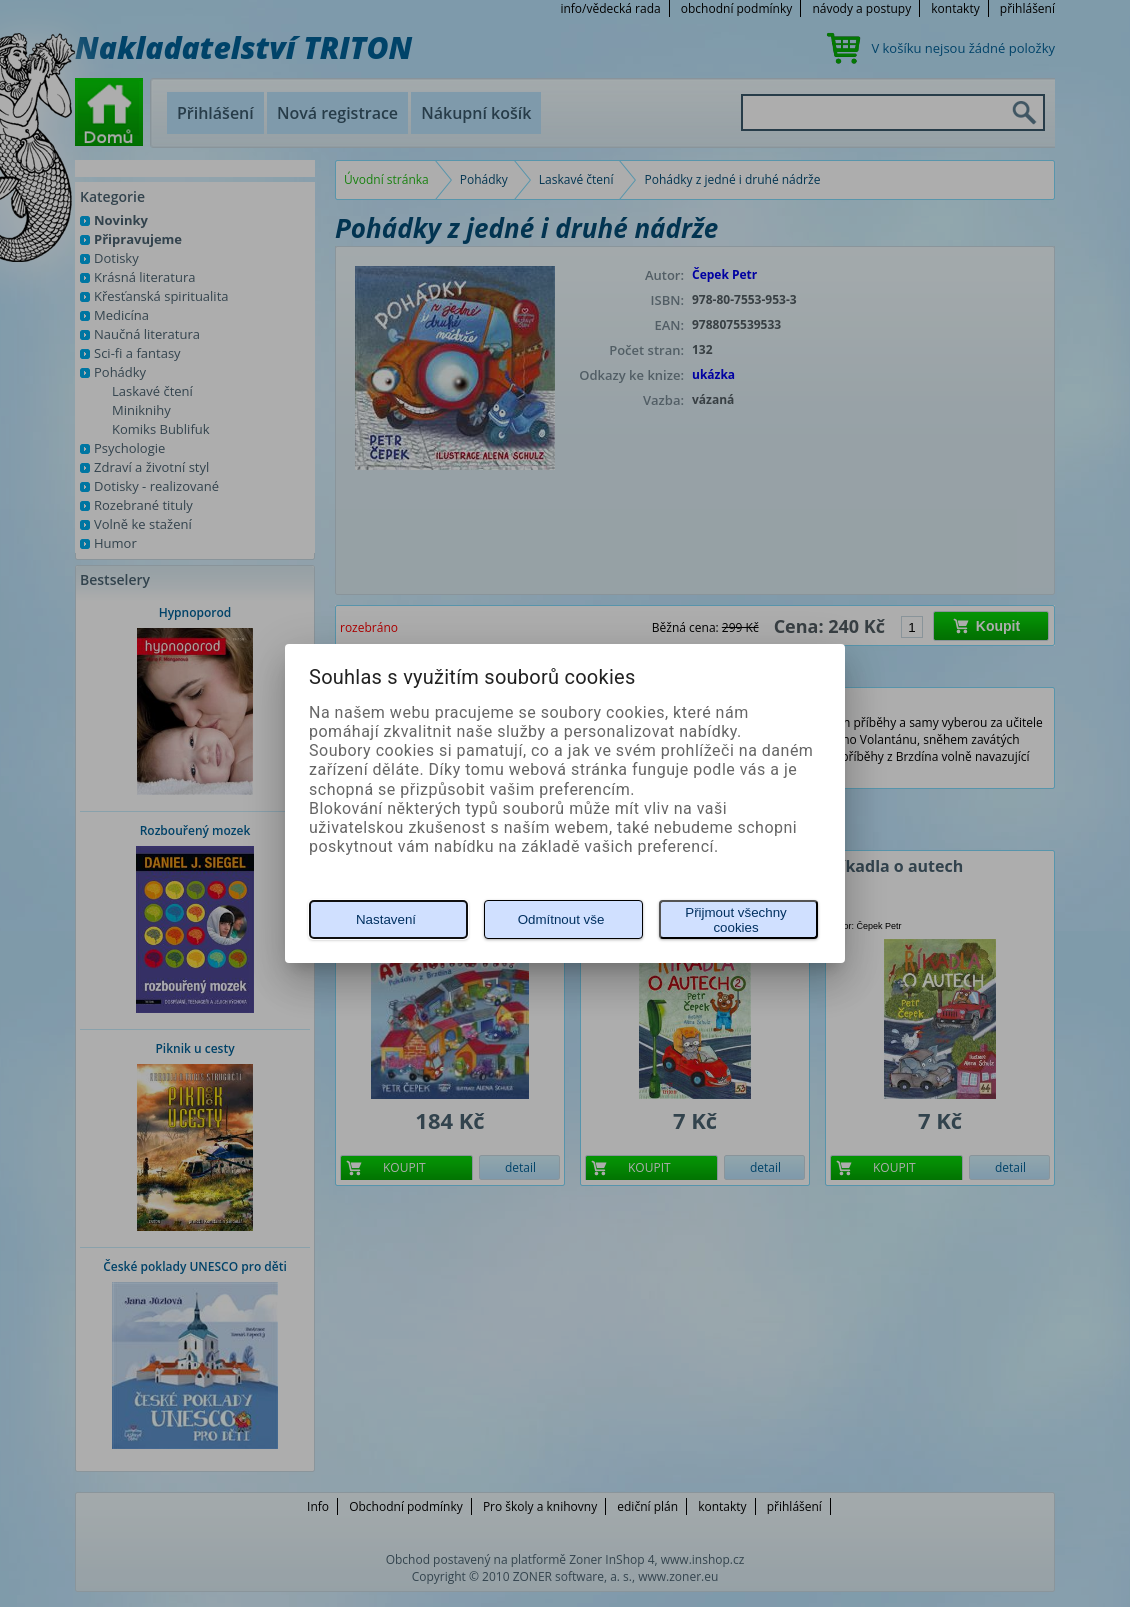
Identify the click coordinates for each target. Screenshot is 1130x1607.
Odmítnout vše (561, 919)
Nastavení (386, 919)
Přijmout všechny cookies (735, 920)
